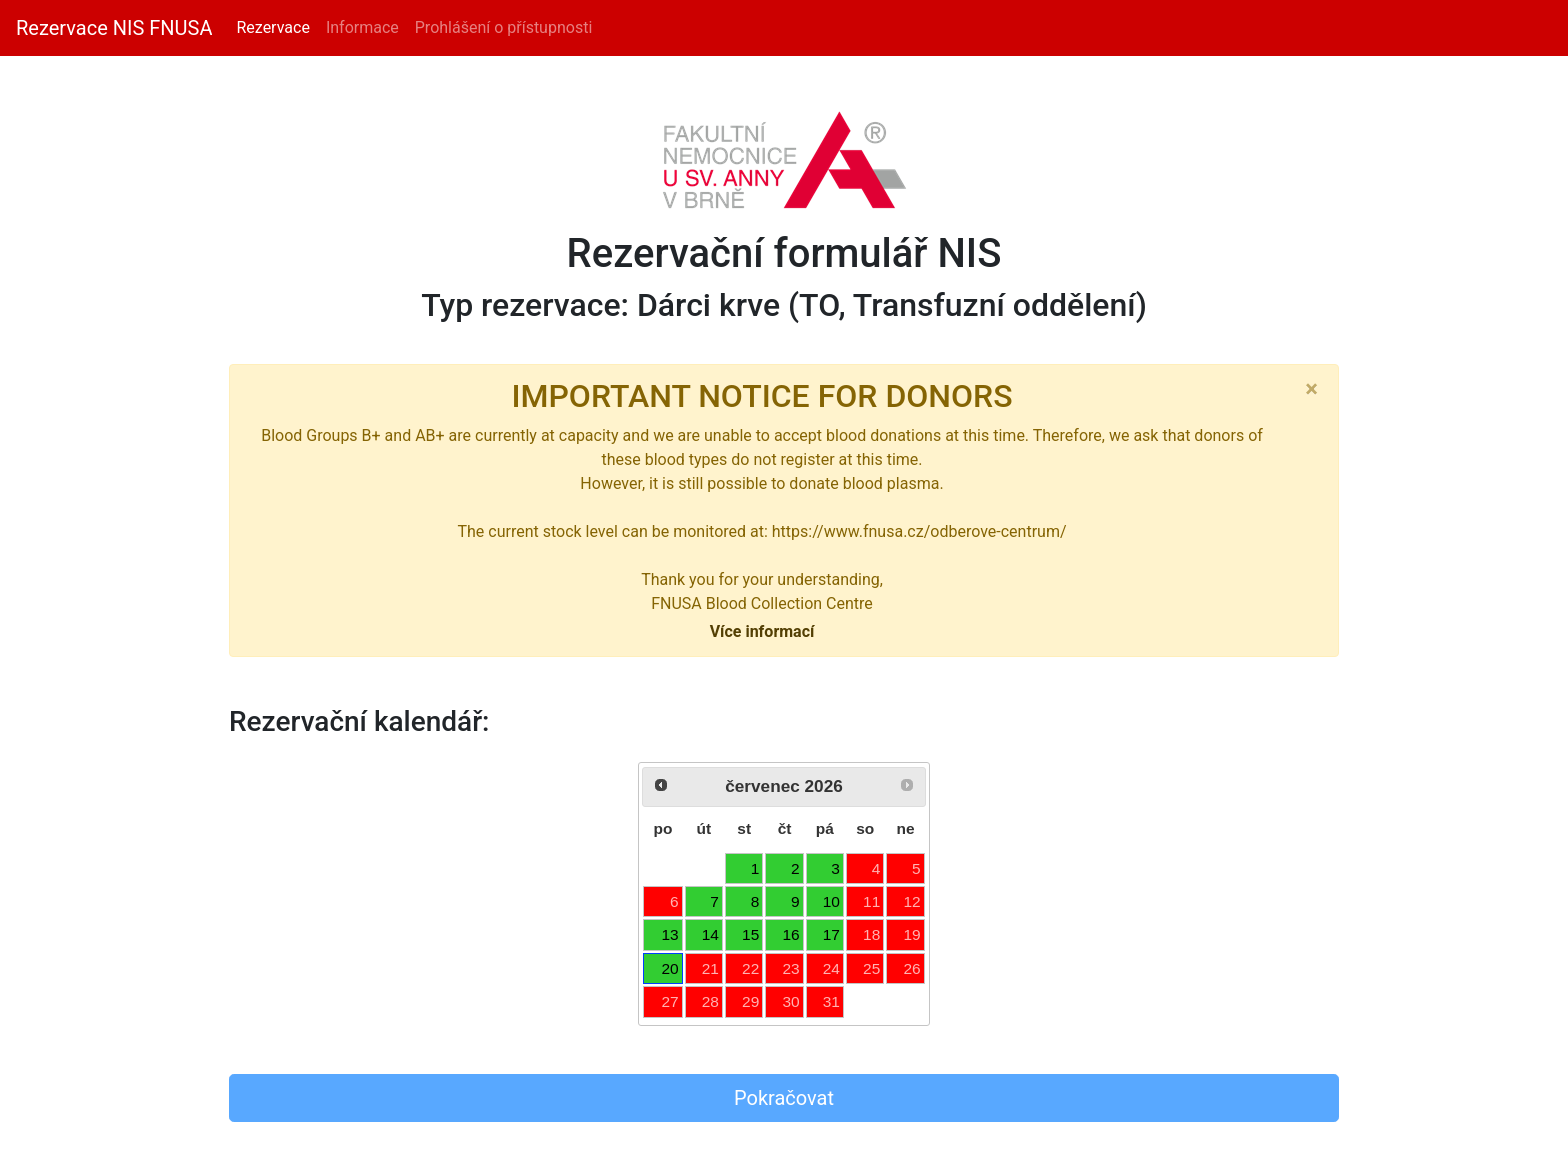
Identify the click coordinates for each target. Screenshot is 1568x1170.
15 (750, 934)
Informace (362, 27)
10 (831, 901)
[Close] (1311, 389)
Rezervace (272, 27)
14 (710, 934)
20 (669, 968)
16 (790, 934)
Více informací (762, 631)
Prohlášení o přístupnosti (504, 27)
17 (831, 934)
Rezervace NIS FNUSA (114, 28)
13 (669, 934)
